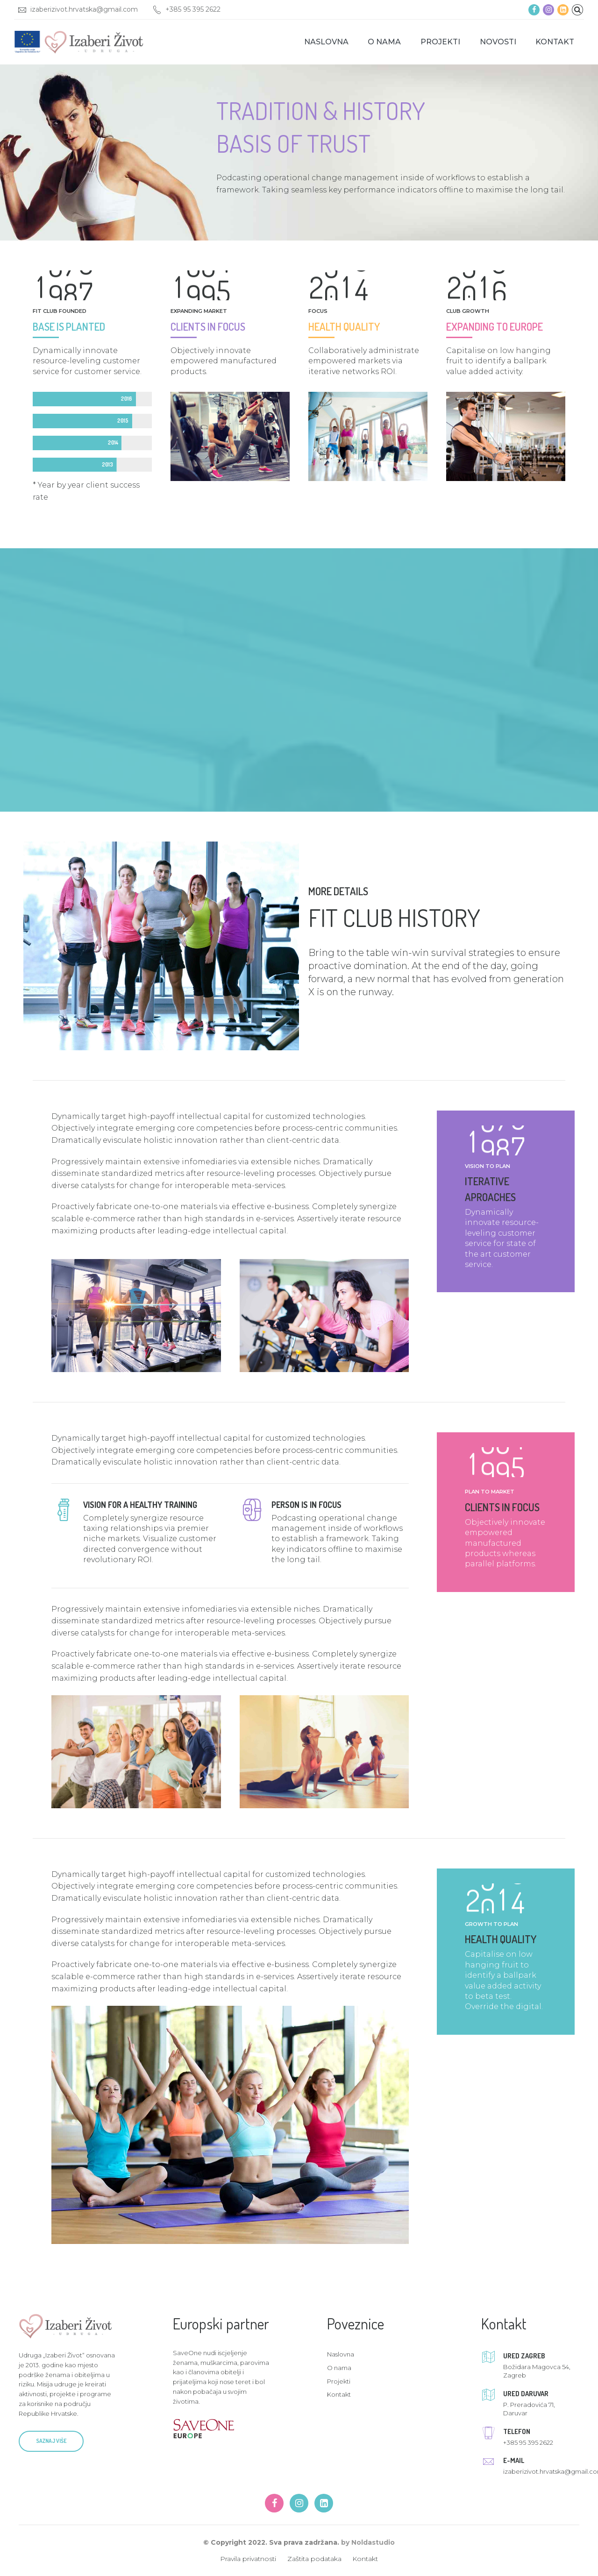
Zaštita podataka (314, 2559)
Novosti (498, 41)
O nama (384, 41)
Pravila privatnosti (248, 2559)
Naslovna (326, 41)
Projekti (440, 41)
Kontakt (554, 41)
